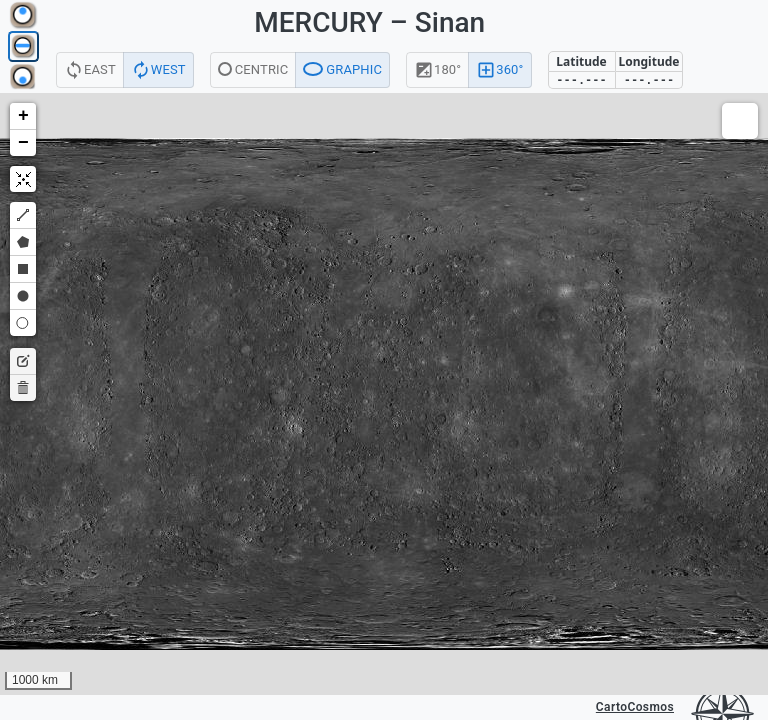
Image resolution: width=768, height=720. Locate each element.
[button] (23, 116)
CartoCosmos (635, 707)
